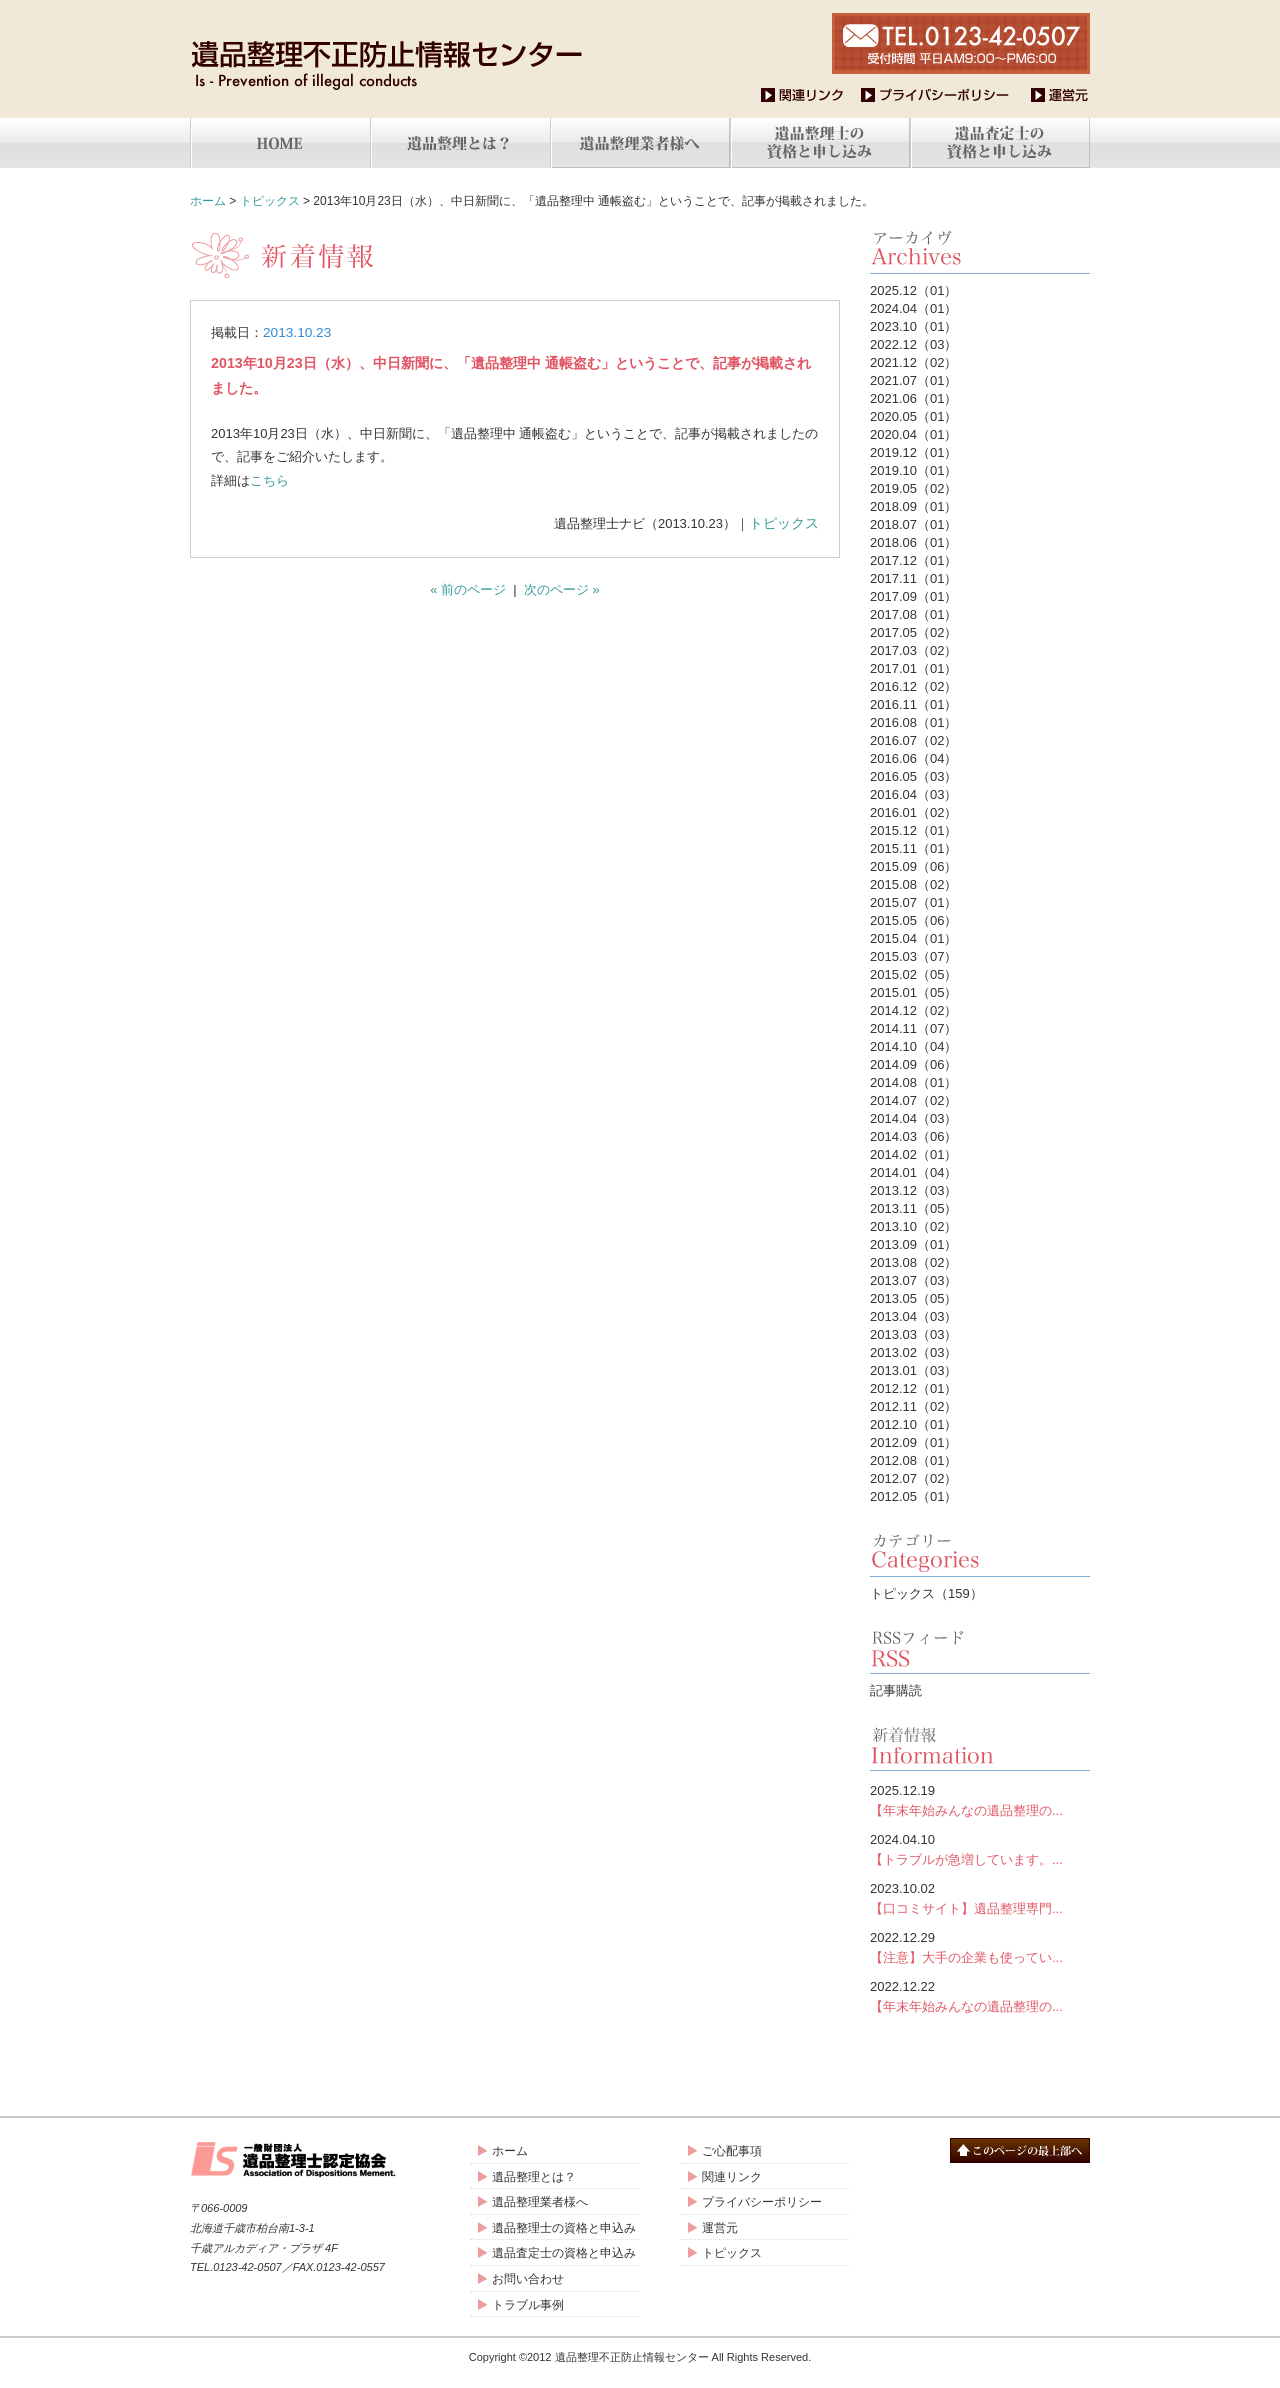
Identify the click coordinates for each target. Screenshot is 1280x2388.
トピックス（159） (926, 1593)
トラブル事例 (528, 2305)
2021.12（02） (913, 362)
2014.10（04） (913, 1046)
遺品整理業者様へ (540, 2202)
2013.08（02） (913, 1262)
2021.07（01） (913, 380)
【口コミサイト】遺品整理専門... (980, 1897)
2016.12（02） (913, 686)
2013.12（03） (913, 1190)
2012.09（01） (913, 1442)
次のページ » (562, 589)
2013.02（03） (913, 1352)
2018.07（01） (913, 524)
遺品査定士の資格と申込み (564, 2253)
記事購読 (896, 1690)
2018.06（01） (913, 542)
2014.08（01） (913, 1082)
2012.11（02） (913, 1406)
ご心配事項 (732, 2151)
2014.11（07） (913, 1028)
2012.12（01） (913, 1388)
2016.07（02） (913, 740)
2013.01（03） (913, 1370)
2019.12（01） (913, 452)
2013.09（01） (913, 1244)
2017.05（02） (913, 632)
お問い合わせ (528, 2279)
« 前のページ (468, 589)
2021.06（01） (913, 398)
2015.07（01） (913, 902)
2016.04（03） (913, 794)
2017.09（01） (913, 596)
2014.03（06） (913, 1136)
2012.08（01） (913, 1460)
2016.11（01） (913, 704)
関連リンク (732, 2177)
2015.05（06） (913, 920)
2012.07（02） (913, 1478)
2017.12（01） (913, 560)
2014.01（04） (913, 1172)
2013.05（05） (913, 1298)
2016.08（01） (913, 722)
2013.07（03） (913, 1280)
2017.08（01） (913, 614)
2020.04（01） (913, 434)
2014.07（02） (913, 1100)
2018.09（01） (913, 506)
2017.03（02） (913, 650)
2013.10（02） (913, 1226)
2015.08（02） (913, 884)
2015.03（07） (913, 956)
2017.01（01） (913, 668)
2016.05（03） (913, 776)
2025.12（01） (913, 290)
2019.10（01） (913, 470)
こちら (269, 480)
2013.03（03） (913, 1334)
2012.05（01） (913, 1496)
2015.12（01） (913, 830)
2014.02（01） (913, 1154)
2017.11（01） (913, 578)
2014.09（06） (913, 1064)
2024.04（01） (913, 308)
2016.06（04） (913, 758)
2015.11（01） (913, 848)
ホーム (208, 201)
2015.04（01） (913, 938)
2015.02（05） (913, 974)
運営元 (720, 2228)
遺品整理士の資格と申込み (564, 2228)
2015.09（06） (913, 866)
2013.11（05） (913, 1208)
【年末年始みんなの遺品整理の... (980, 1799)
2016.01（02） (913, 812)
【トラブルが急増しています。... (980, 1848)
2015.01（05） (913, 992)
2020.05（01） (913, 416)
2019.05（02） (913, 488)
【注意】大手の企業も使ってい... (980, 1946)
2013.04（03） (913, 1316)
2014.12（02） (913, 1010)
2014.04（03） (913, 1118)
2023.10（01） (913, 326)
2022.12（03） (913, 344)
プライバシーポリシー (762, 2202)
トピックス (270, 201)
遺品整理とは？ (534, 2177)
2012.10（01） (913, 1424)
